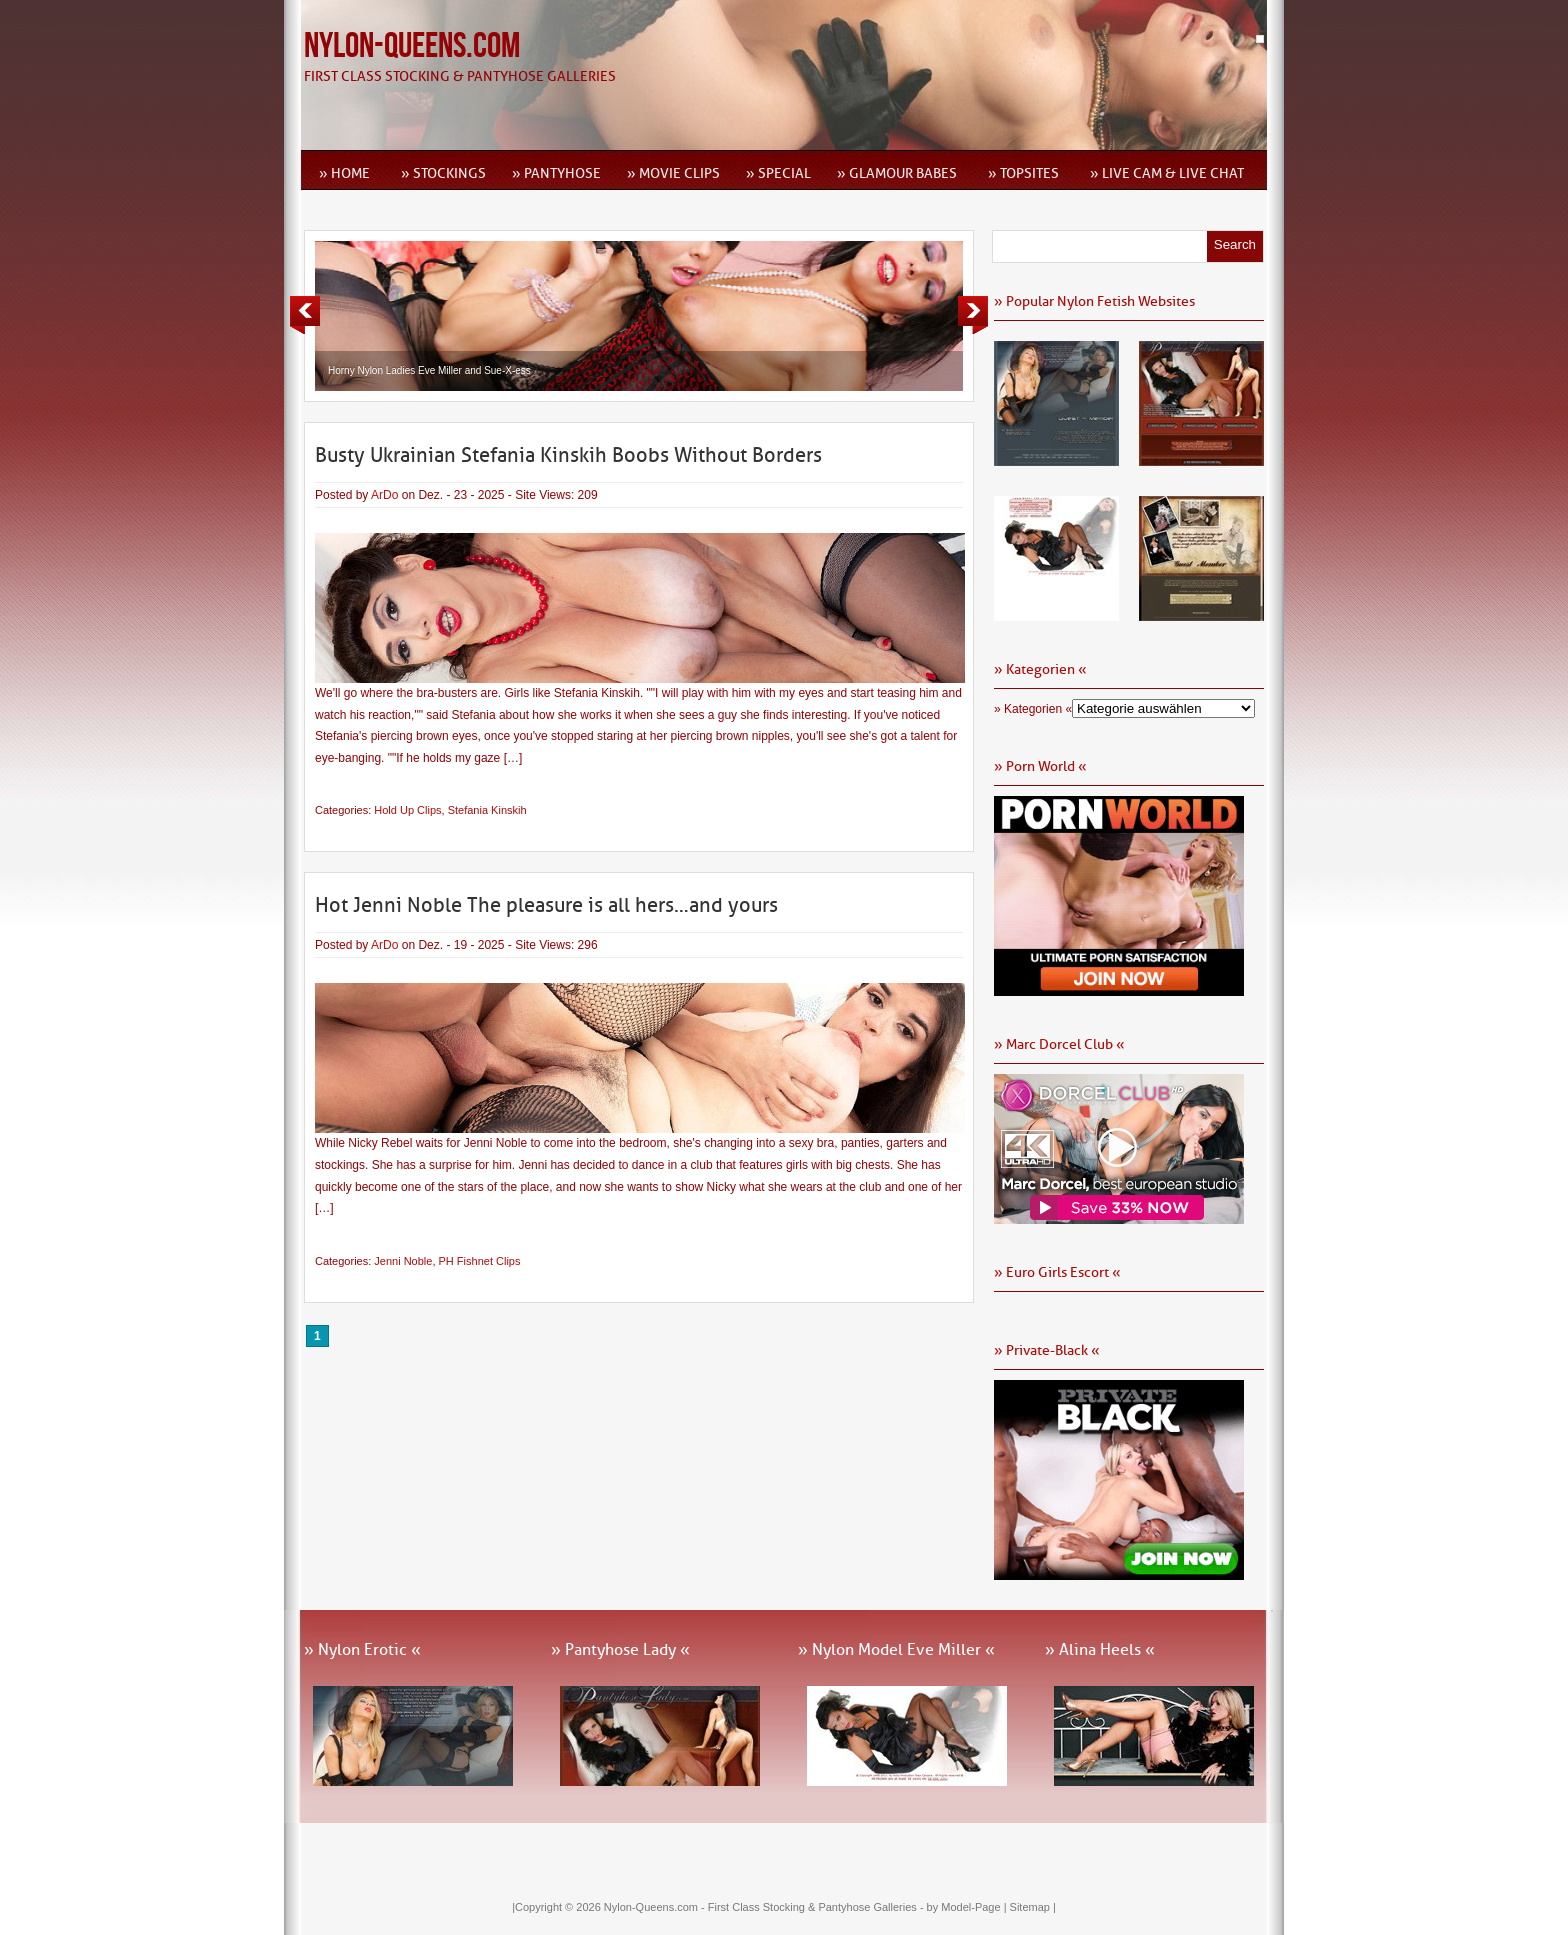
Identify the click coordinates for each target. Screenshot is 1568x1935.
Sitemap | (1033, 1907)
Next (973, 315)
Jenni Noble (403, 1261)
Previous (305, 315)
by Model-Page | (968, 1907)
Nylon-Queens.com (412, 46)
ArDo (384, 495)
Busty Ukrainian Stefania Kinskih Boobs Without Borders (568, 455)
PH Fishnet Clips (480, 1261)
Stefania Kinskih (487, 810)
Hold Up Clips (407, 810)
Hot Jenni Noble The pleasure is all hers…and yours (546, 905)
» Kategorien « (1033, 709)
